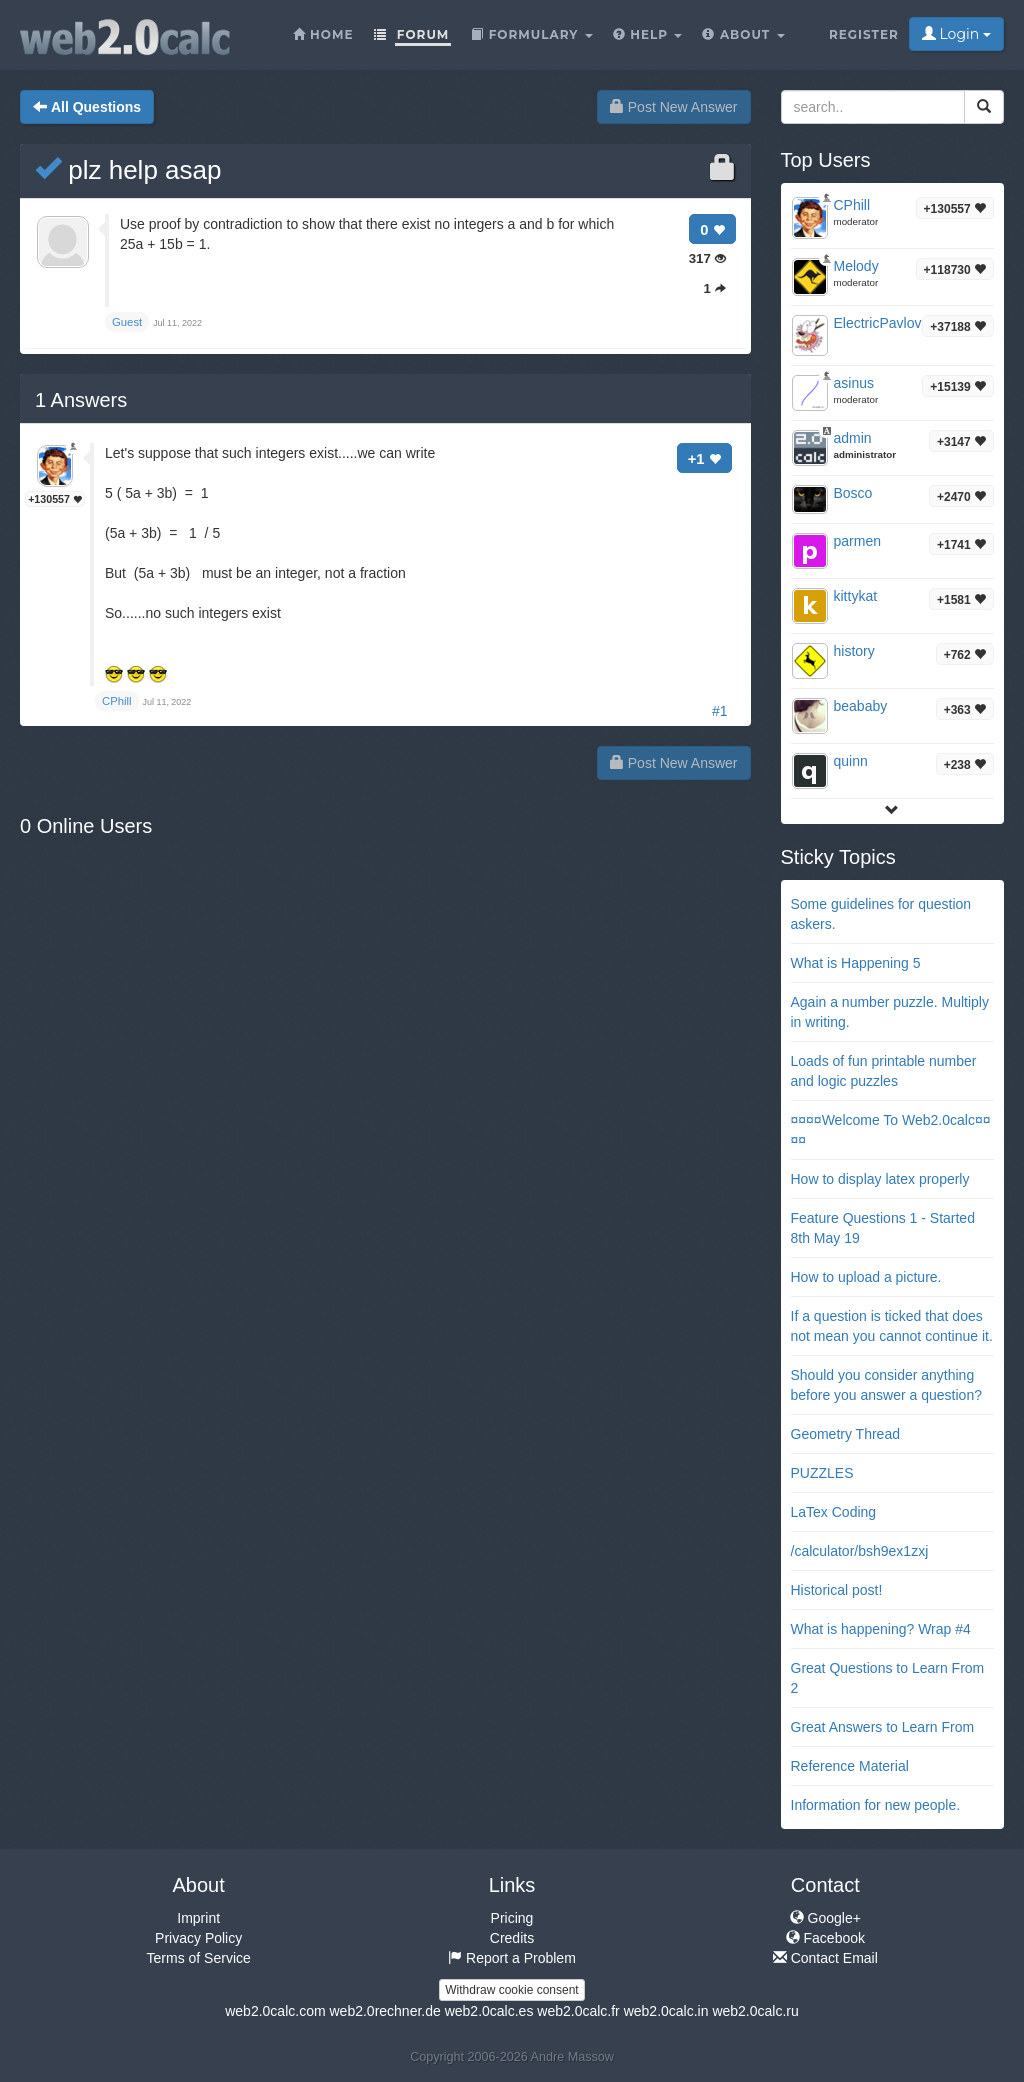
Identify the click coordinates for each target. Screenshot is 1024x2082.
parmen (857, 541)
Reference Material (850, 1766)
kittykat (856, 596)
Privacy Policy (198, 1938)
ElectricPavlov (878, 323)
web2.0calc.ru (755, 2011)
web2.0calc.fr (578, 2011)
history (854, 651)
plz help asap (128, 170)
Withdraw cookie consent (511, 1990)
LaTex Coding (834, 1512)
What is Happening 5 (856, 963)
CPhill (852, 205)
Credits (512, 1938)
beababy (861, 706)
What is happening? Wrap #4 (881, 1629)
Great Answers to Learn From (883, 1727)
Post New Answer (674, 107)
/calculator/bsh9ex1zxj (860, 1551)
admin (853, 438)
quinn (851, 761)
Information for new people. (876, 1805)
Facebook (825, 1938)
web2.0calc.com (275, 2011)
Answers (81, 400)
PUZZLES (822, 1473)
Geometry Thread (845, 1434)
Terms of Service (199, 1958)
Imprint (198, 1918)
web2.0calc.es (489, 2011)
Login (956, 34)
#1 (720, 711)
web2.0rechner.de (384, 2011)
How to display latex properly (880, 1179)
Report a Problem (512, 1958)
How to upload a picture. (866, 1277)
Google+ (825, 1918)
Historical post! (837, 1590)
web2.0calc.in (666, 2011)
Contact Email (825, 1958)
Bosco (853, 493)
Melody (856, 266)
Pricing (512, 1918)
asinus (854, 383)
